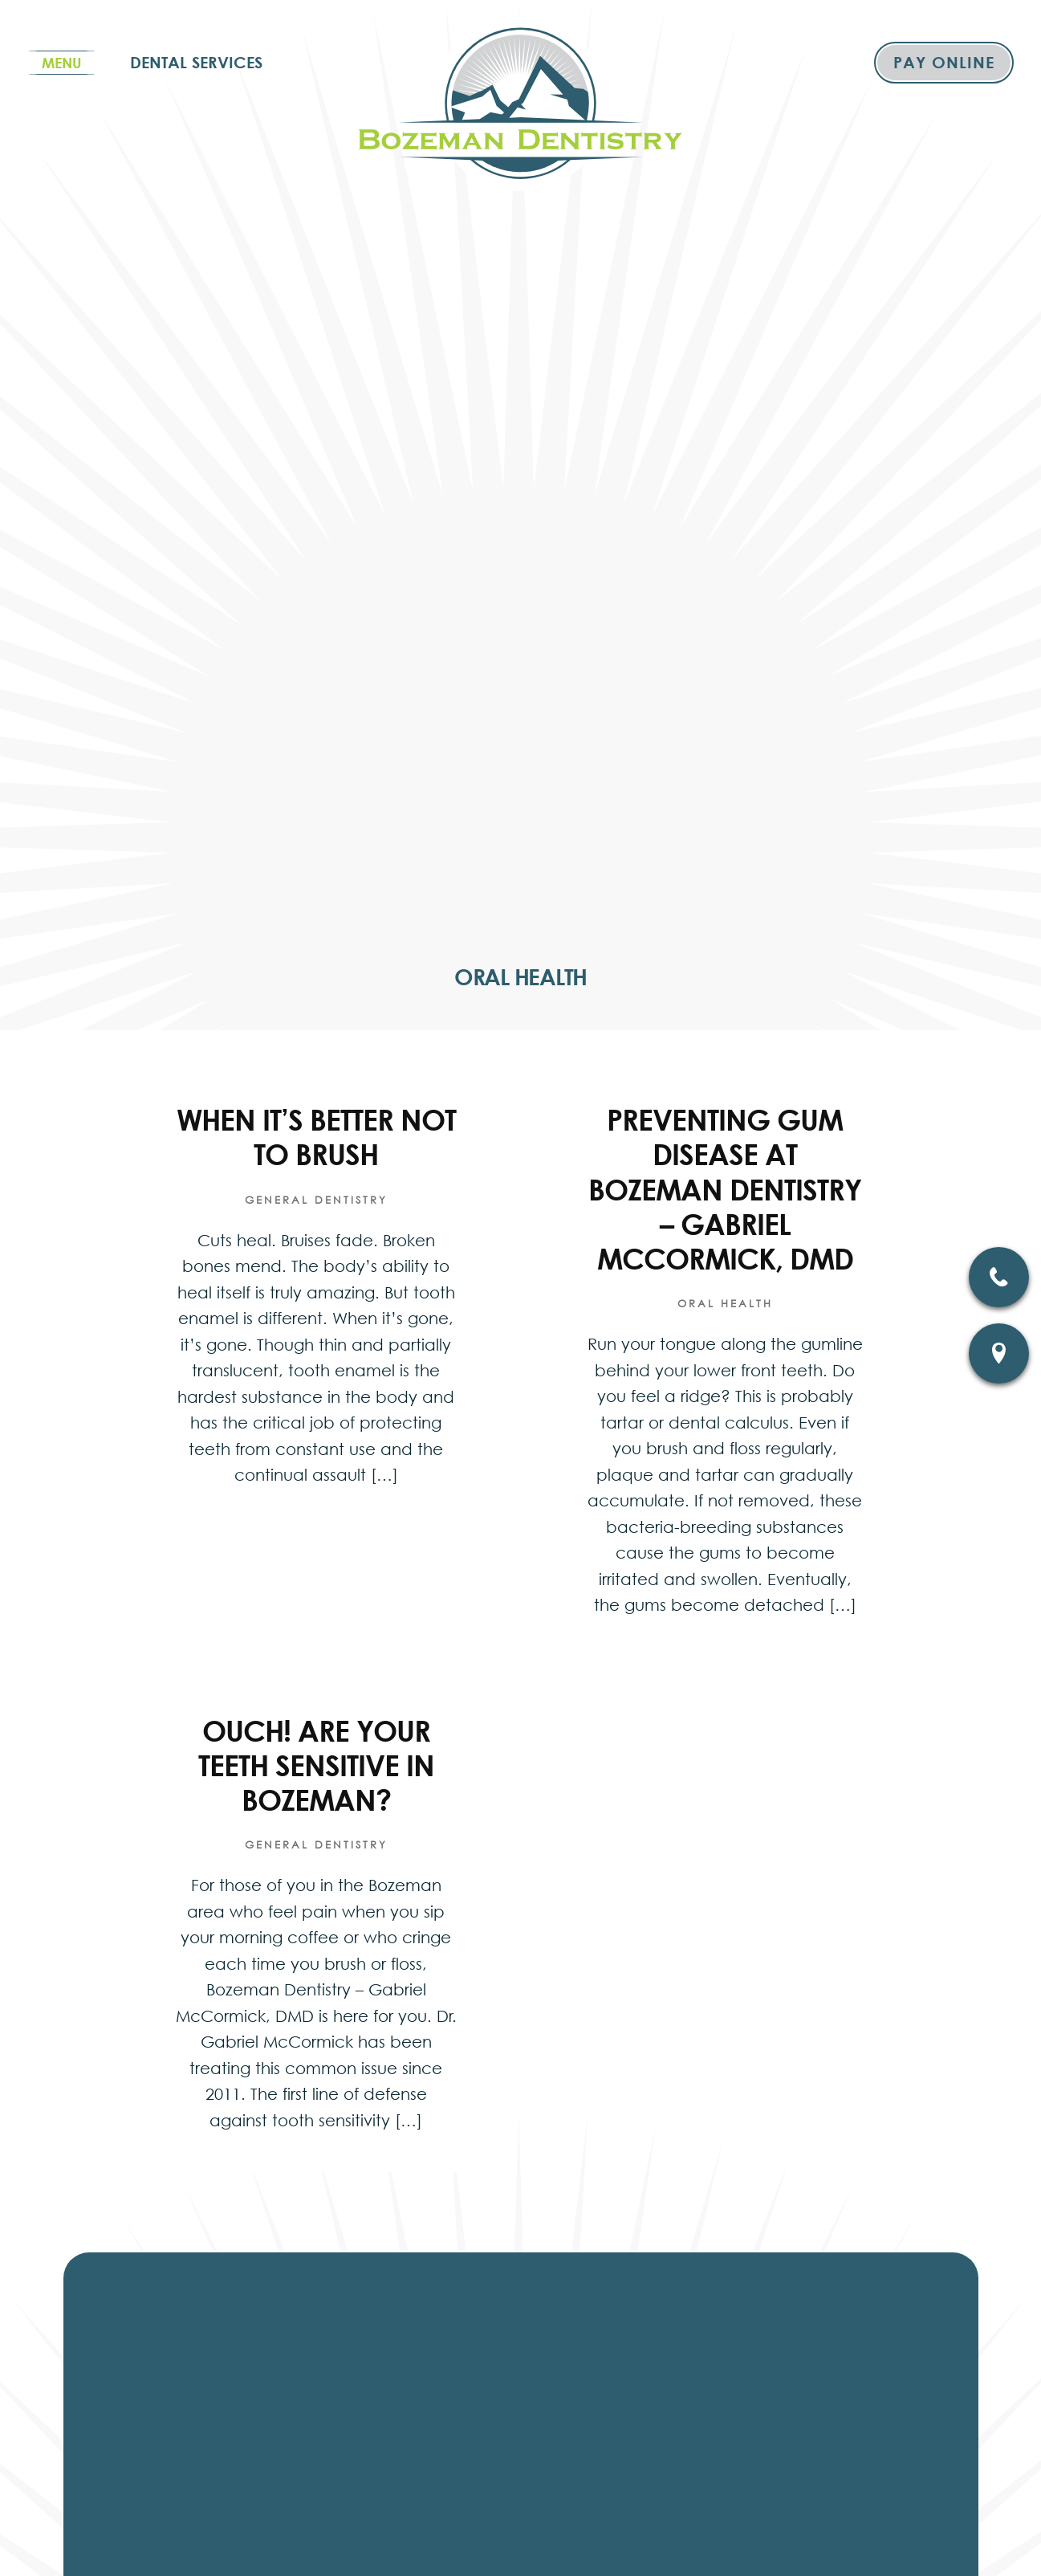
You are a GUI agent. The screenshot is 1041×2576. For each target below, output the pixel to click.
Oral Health (725, 1303)
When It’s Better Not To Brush (316, 1137)
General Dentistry (316, 1200)
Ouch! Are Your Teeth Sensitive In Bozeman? (316, 1765)
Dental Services (196, 62)
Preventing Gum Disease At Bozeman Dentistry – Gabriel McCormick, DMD (724, 1189)
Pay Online (943, 62)
